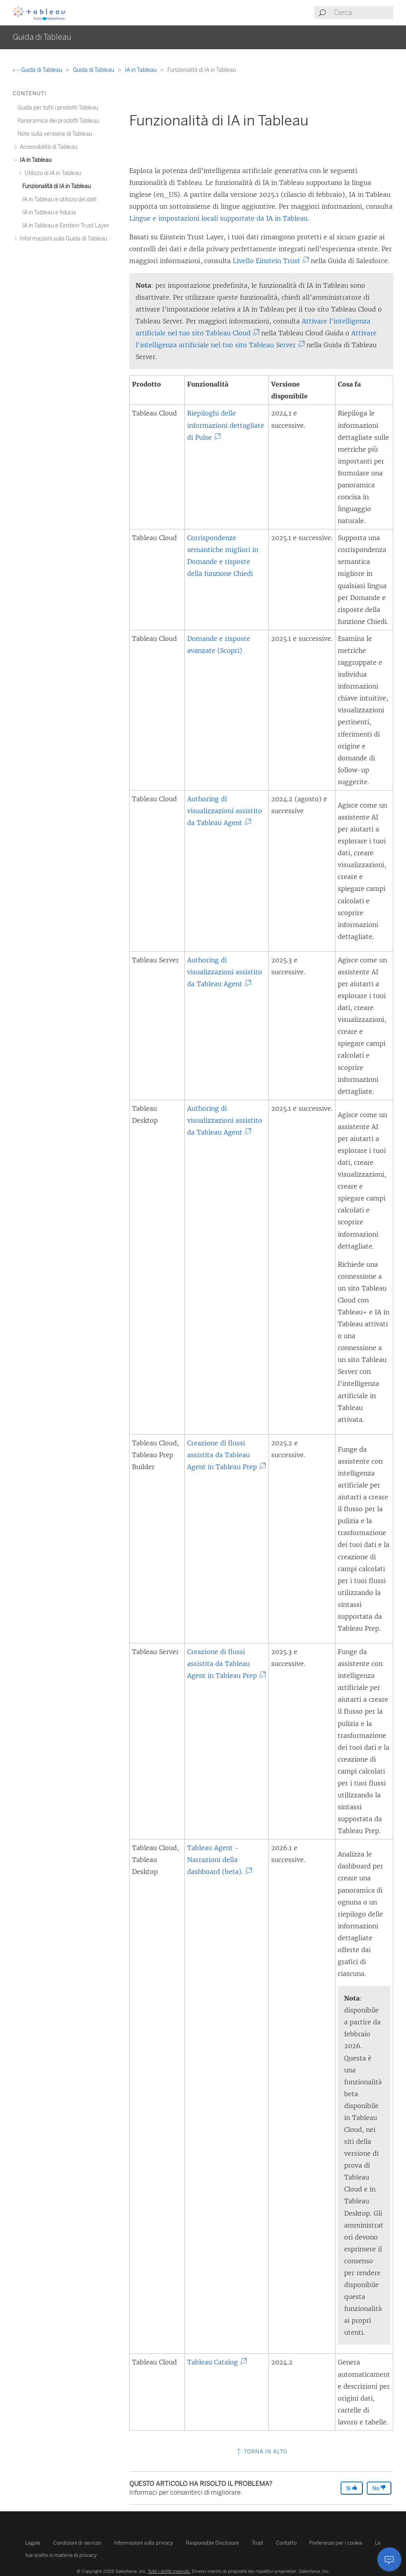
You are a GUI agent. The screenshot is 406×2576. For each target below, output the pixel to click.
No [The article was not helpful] (379, 2488)
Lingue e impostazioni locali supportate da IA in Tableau (218, 218)
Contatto (286, 2543)
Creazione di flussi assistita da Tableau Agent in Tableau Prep (225, 1455)
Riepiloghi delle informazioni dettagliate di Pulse (225, 425)
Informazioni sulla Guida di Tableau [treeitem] (62, 238)
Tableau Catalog (215, 2362)
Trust (257, 2543)
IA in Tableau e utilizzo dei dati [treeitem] (59, 199)
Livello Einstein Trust (269, 261)
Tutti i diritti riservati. (169, 2571)
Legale (32, 2543)
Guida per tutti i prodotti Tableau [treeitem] (57, 107)
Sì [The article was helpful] (351, 2488)
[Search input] (363, 12)
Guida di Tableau (38, 70)
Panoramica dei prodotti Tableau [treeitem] (58, 120)
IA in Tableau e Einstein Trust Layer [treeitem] (65, 225)
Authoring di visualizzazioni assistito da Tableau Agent (224, 811)
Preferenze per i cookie (335, 2543)
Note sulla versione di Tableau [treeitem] (54, 134)
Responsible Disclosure (212, 2543)
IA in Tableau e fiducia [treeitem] (49, 212)
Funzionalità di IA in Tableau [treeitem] (56, 186)
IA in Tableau (141, 70)
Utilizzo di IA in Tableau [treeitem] (51, 173)
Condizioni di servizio (77, 2543)
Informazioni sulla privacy (143, 2543)
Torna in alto (261, 2452)
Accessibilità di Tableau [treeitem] (47, 147)
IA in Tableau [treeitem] (34, 160)
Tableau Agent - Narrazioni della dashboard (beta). (218, 1860)
